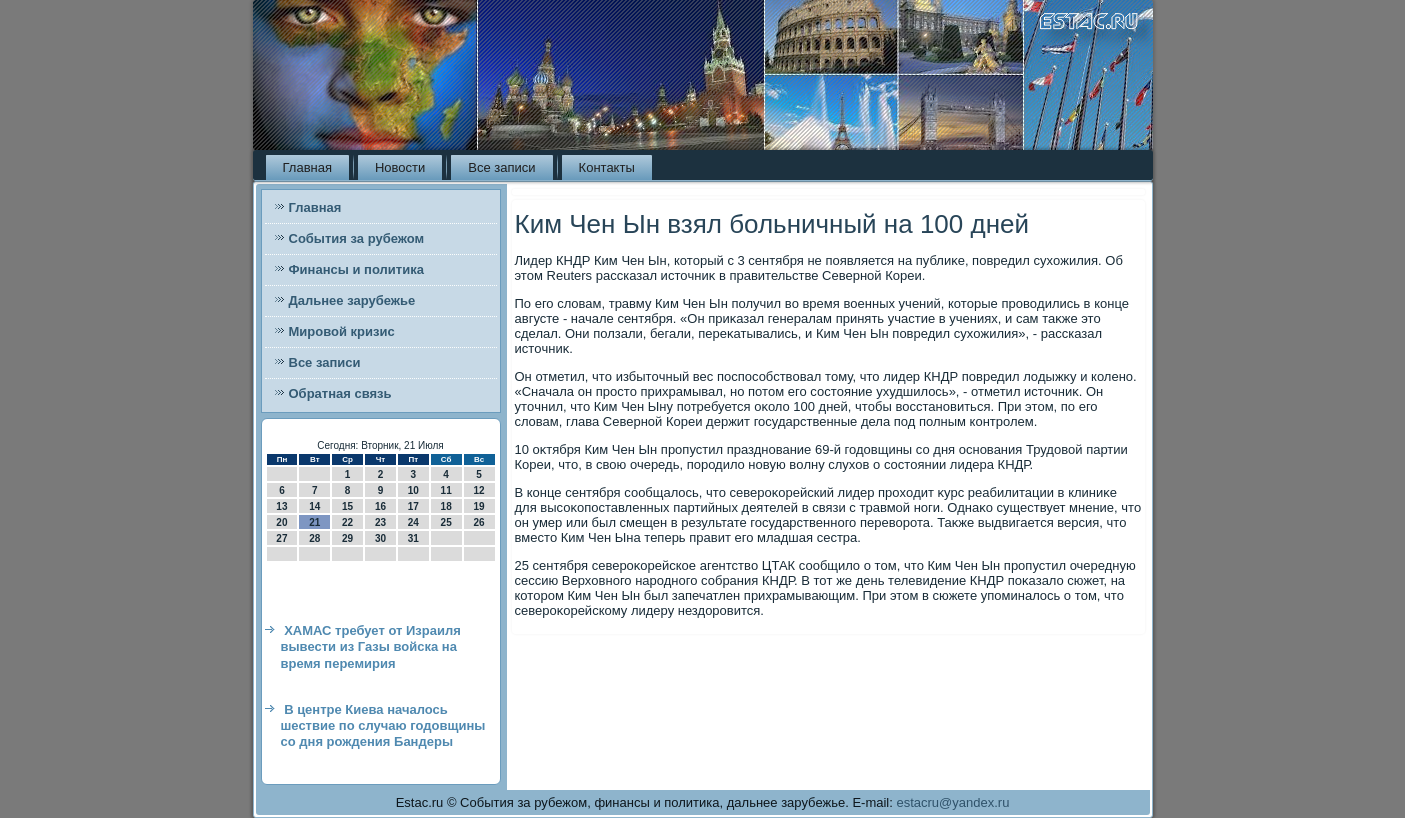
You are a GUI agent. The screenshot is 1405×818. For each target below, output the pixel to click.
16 (380, 506)
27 (281, 538)
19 (478, 506)
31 (413, 538)
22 (347, 522)
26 (478, 522)
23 (380, 522)
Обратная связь (340, 393)
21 (314, 522)
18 (446, 506)
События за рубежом (357, 238)
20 (281, 522)
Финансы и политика (356, 269)
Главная (307, 167)
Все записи (501, 167)
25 (446, 522)
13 (281, 506)
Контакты (607, 167)
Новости (400, 167)
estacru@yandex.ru (952, 802)
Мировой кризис (342, 331)
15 (347, 506)
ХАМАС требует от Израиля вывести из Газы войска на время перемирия (371, 647)
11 (446, 490)
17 (413, 506)
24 (413, 522)
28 (314, 538)
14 (314, 506)
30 (380, 538)
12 (478, 490)
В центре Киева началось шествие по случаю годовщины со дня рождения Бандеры (383, 726)
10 (413, 490)
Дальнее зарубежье (352, 300)
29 (347, 538)
